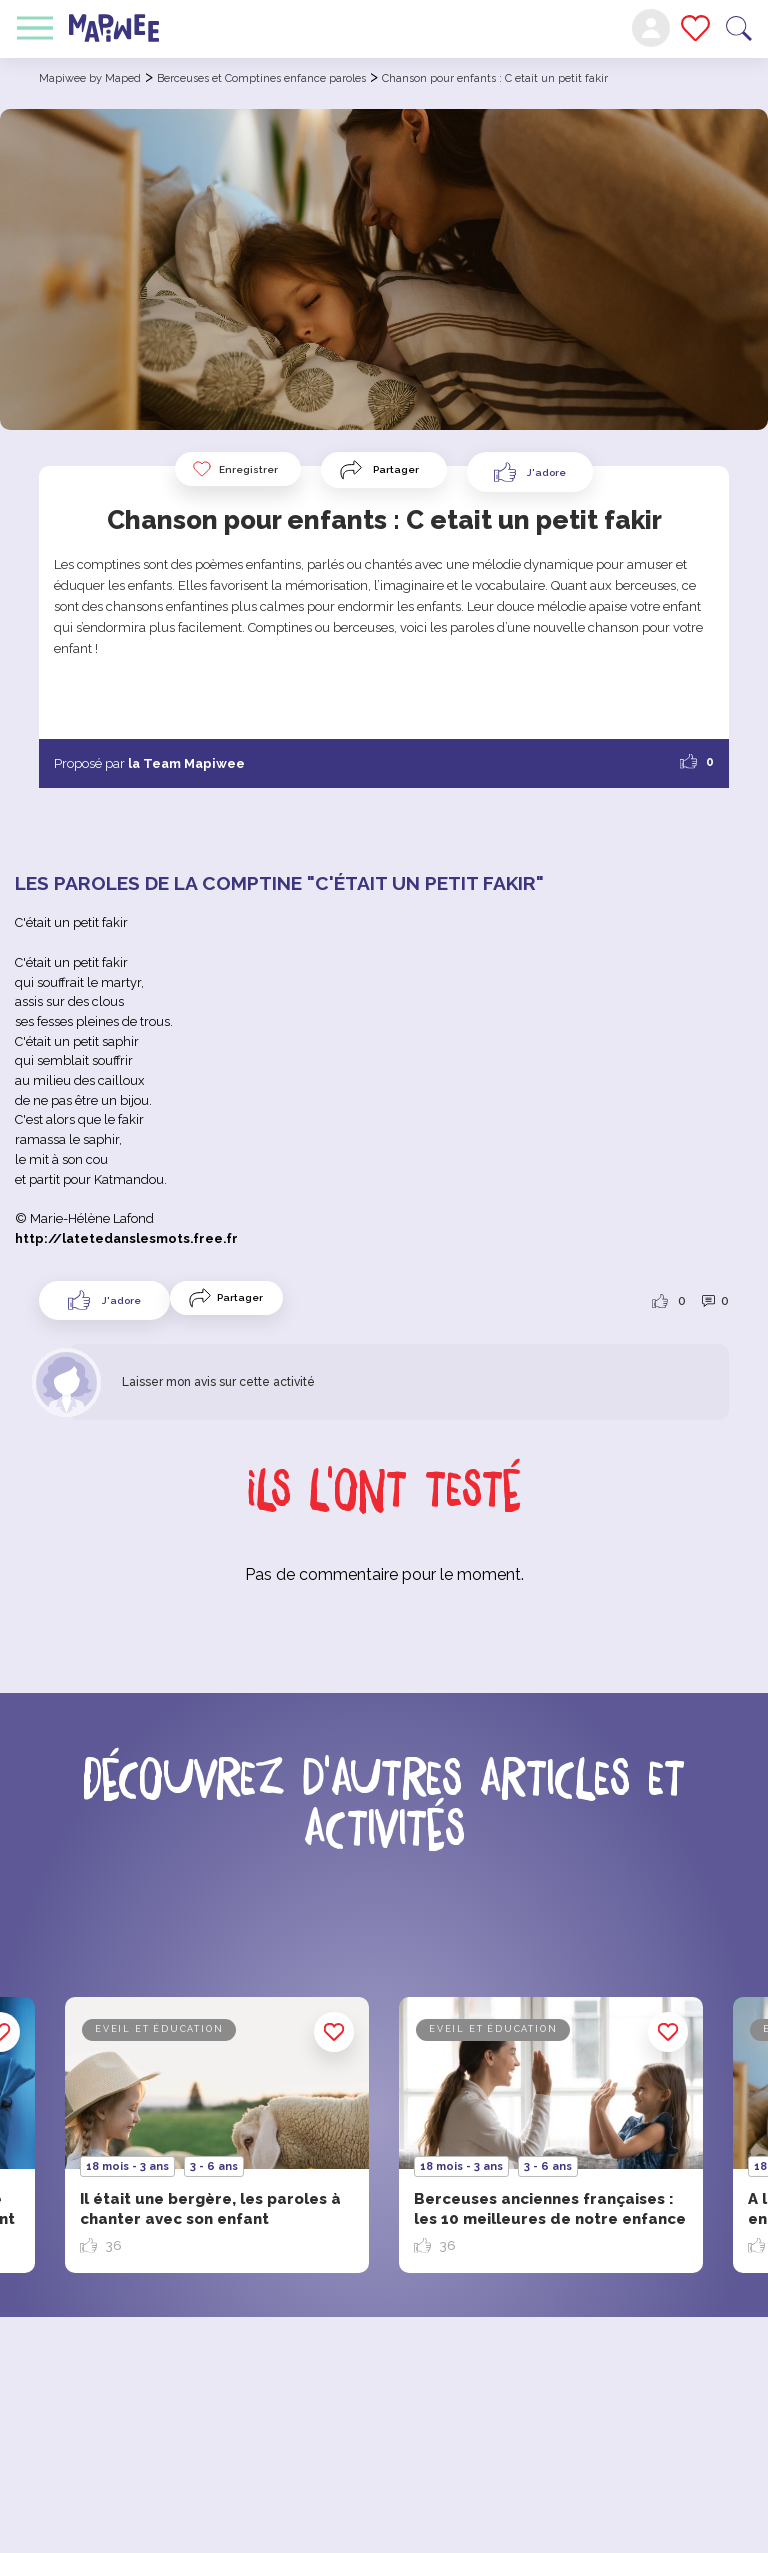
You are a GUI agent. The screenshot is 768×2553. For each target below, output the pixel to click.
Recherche (739, 28)
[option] (551, 2135)
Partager (396, 469)
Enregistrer (234, 469)
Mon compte (651, 28)
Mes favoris (695, 28)
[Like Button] (530, 472)
